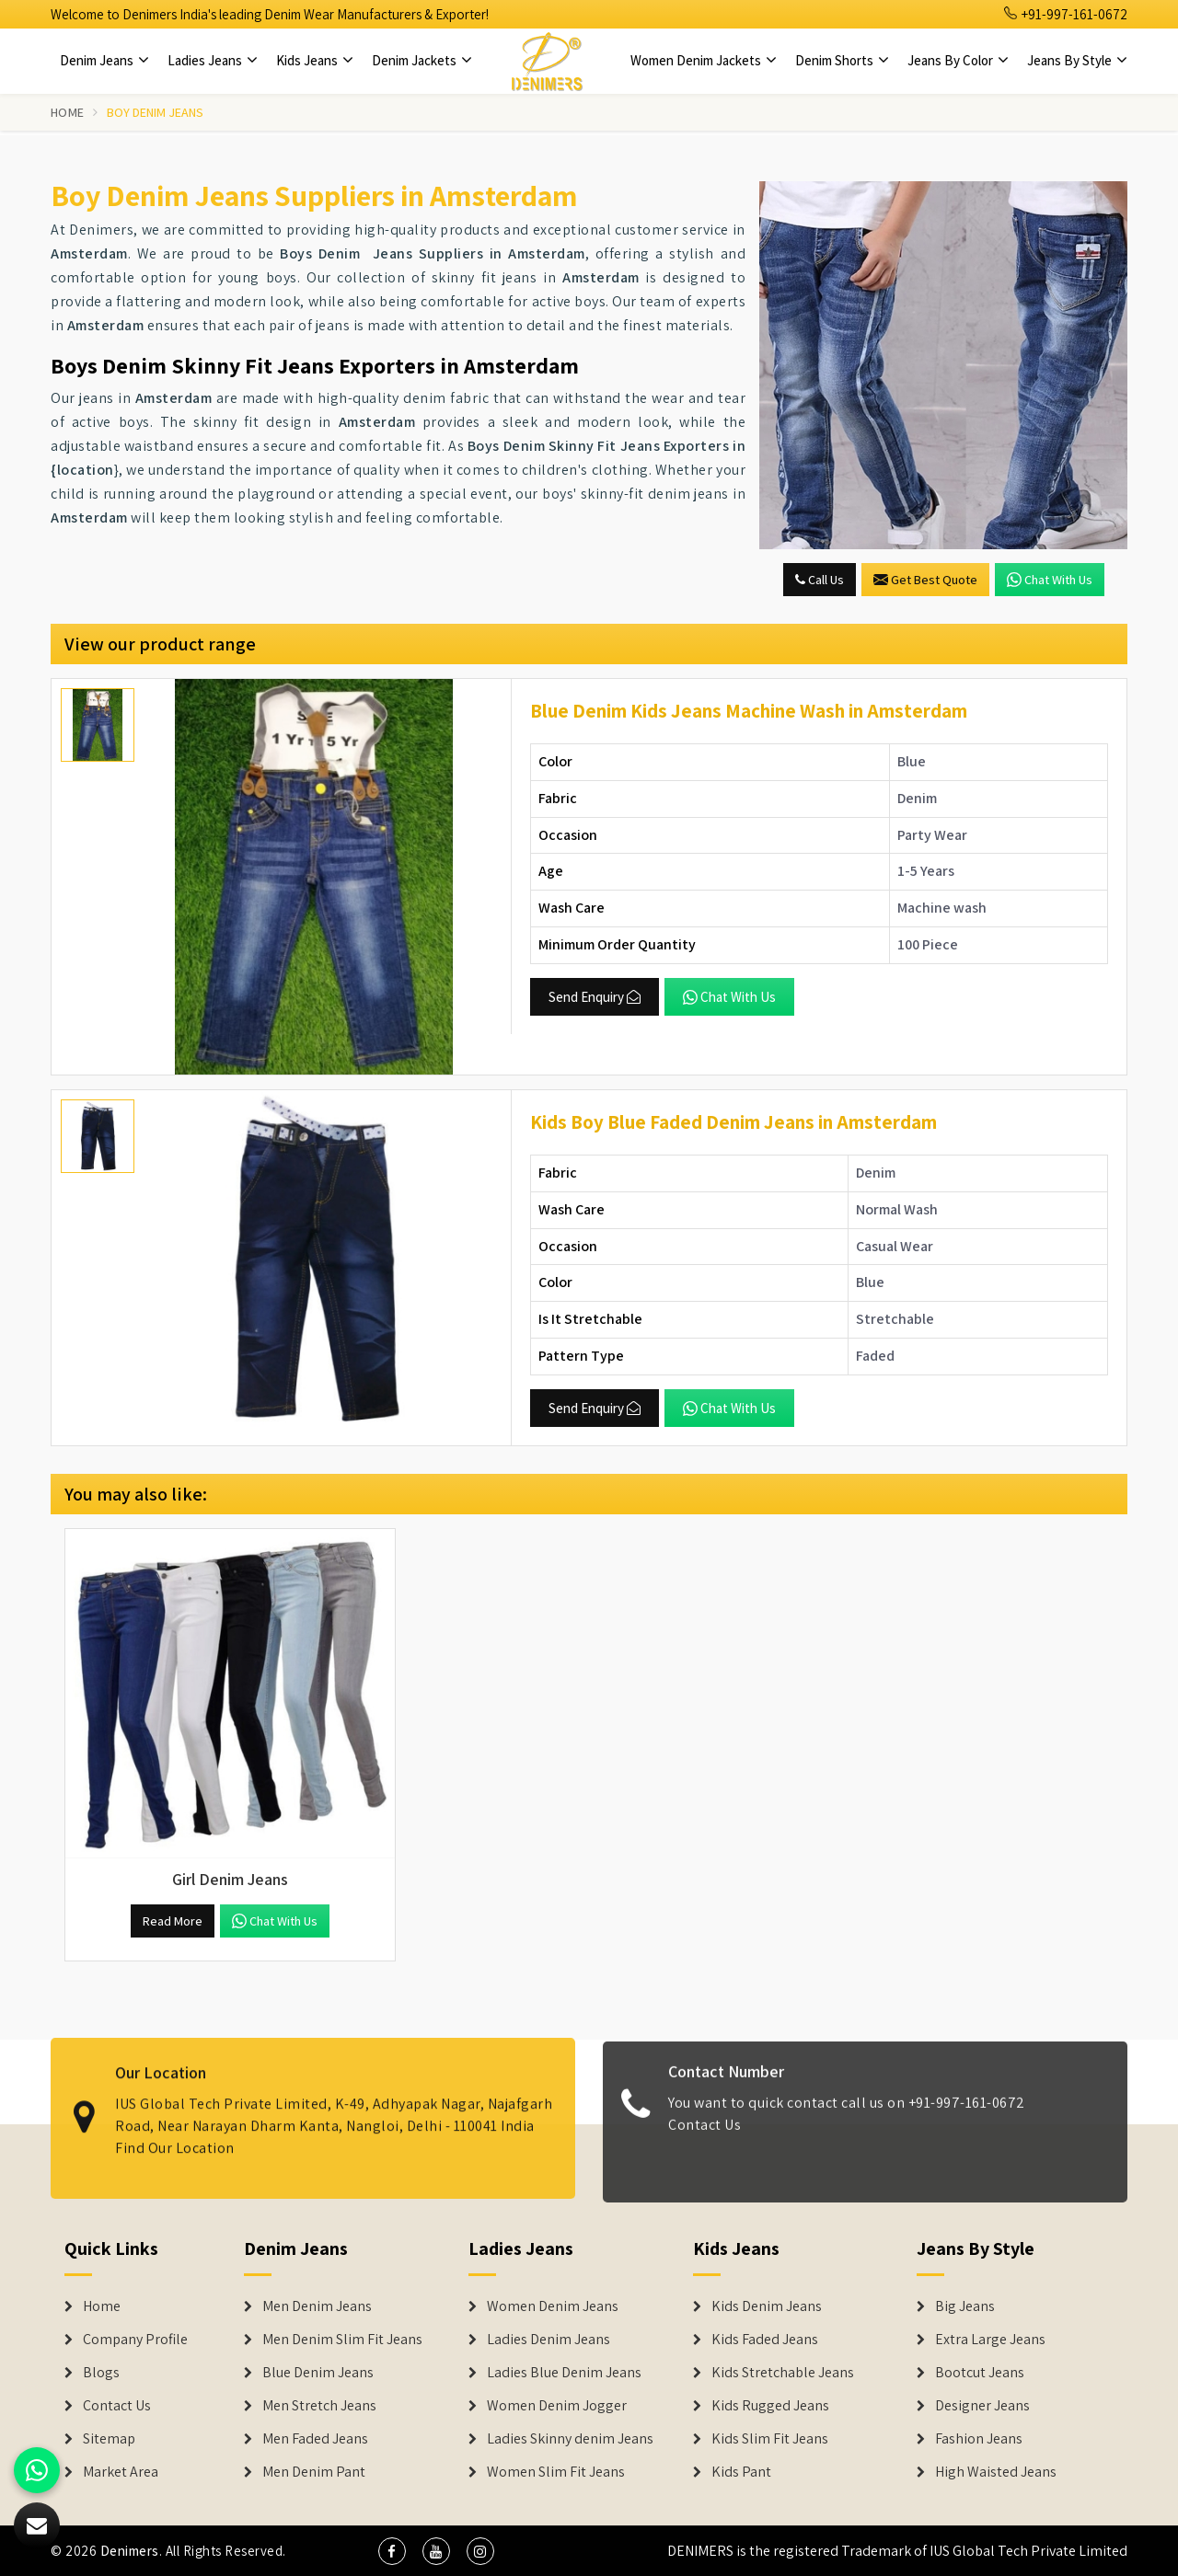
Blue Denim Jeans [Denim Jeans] (318, 2372)
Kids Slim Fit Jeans (769, 2439)
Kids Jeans (314, 60)
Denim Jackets (422, 60)
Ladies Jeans (212, 60)
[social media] (392, 2551)
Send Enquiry (595, 997)
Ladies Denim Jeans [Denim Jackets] (548, 2339)
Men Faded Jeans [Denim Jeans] (315, 2439)
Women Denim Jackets (703, 60)
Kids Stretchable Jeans (782, 2372)
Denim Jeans (104, 60)
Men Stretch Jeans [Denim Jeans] (319, 2405)
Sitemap (109, 2439)
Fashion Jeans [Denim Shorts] (978, 2439)
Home (67, 112)
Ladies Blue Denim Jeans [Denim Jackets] (564, 2372)
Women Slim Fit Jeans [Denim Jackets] (556, 2472)
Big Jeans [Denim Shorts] (965, 2306)
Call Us (819, 579)
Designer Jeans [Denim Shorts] (982, 2405)
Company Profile (135, 2339)
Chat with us (1049, 579)
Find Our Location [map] (175, 2134)
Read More (172, 1921)
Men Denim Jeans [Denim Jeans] (317, 2306)
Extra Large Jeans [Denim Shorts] (990, 2339)
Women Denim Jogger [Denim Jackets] (557, 2405)
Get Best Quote (925, 579)
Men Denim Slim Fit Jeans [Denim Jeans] (342, 2339)
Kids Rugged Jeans (770, 2405)
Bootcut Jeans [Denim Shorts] (979, 2372)
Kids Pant (741, 2472)
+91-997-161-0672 (1065, 14)
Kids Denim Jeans (766, 2306)
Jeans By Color (958, 60)
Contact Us (704, 2138)
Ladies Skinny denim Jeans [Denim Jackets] (570, 2439)
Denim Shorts (842, 60)
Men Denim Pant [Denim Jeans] (313, 2472)
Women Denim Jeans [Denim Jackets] (552, 2306)
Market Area (120, 2472)
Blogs (101, 2372)
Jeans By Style (1077, 60)
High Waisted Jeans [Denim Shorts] (996, 2472)
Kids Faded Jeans (764, 2339)
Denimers (129, 2550)
